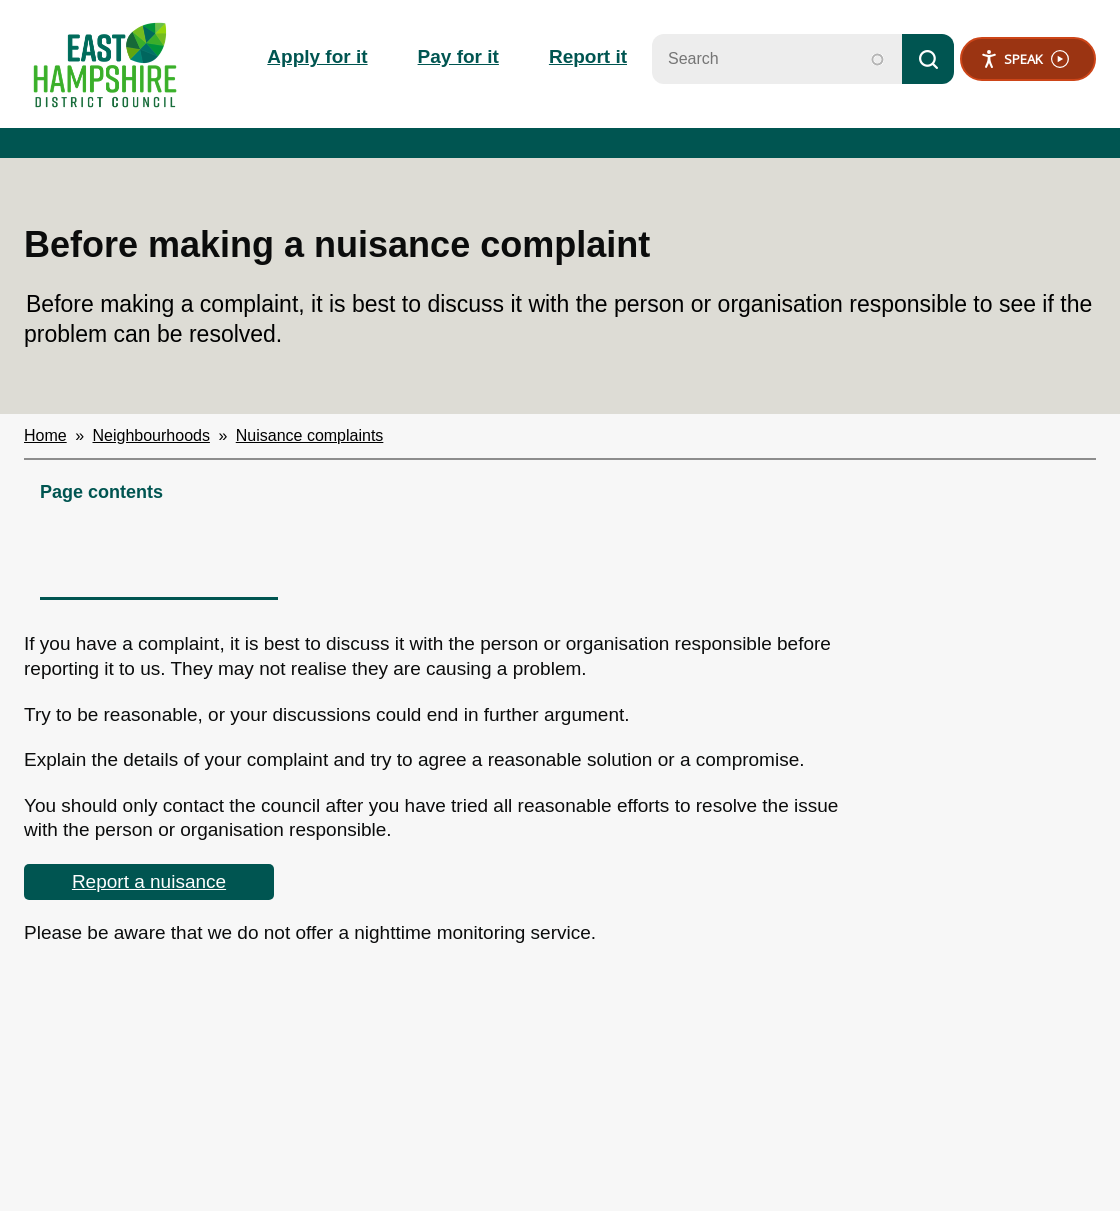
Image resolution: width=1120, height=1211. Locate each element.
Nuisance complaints (310, 435)
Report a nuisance (149, 881)
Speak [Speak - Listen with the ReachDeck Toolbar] (1024, 59)
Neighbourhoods (151, 435)
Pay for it (458, 56)
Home (45, 435)
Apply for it (317, 56)
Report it (588, 56)
